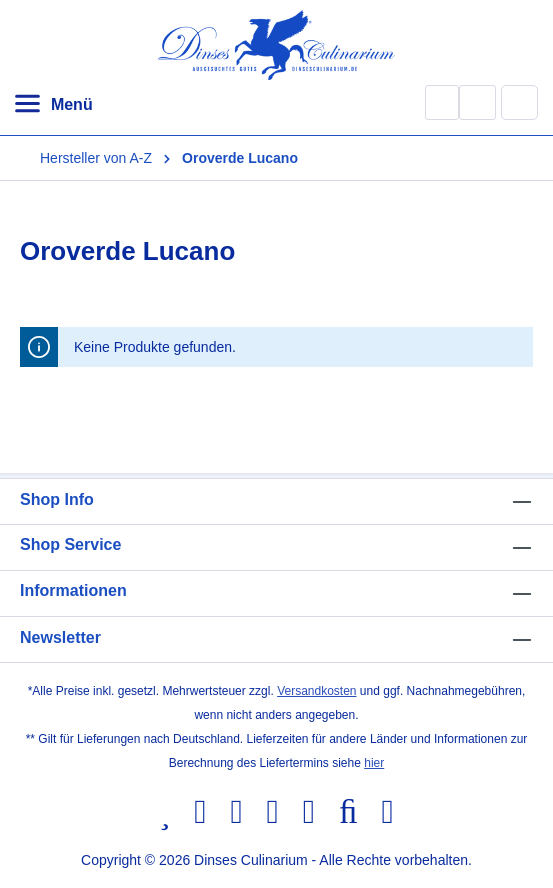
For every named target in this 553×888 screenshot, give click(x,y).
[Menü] (53, 105)
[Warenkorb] (520, 102)
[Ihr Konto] (477, 102)
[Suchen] (442, 102)
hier (374, 763)
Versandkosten (316, 691)
